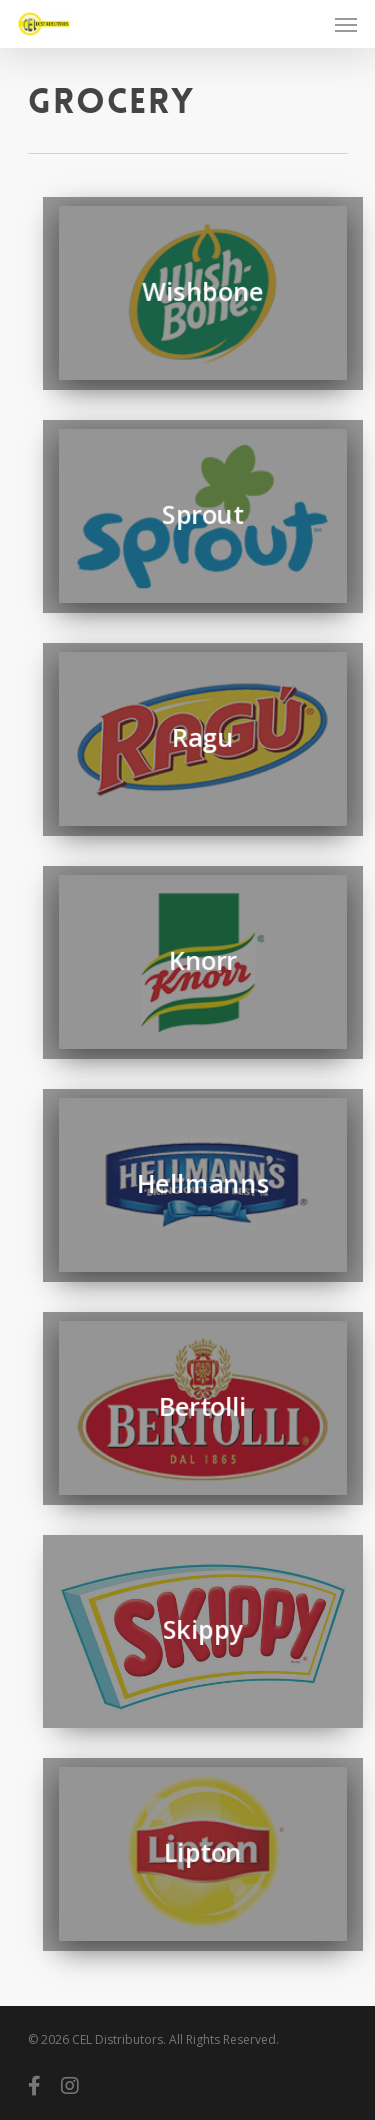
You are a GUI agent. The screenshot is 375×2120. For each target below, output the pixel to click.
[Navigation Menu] (346, 24)
